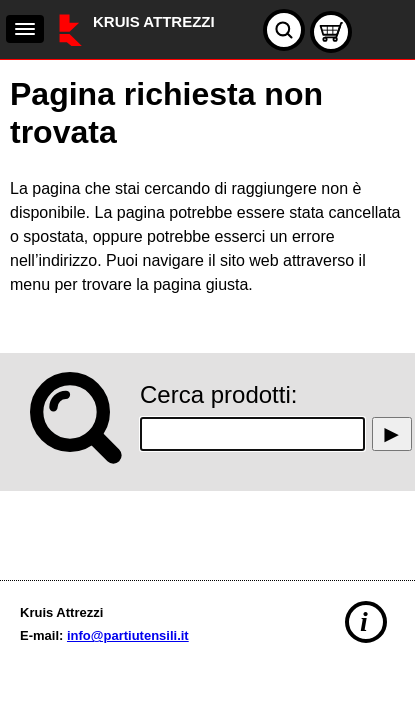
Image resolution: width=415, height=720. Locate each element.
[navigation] (25, 29)
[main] (207, 315)
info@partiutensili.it (128, 635)
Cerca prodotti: (218, 394)
